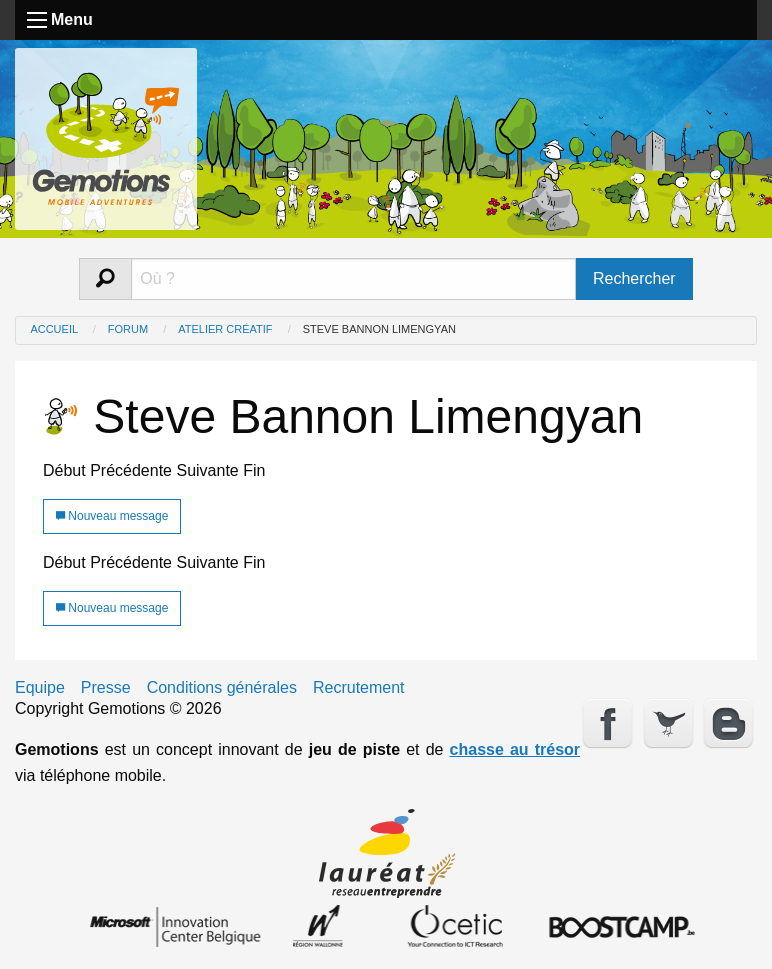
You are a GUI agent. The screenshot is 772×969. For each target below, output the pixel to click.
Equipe (40, 688)
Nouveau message (112, 516)
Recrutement (359, 688)
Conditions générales (222, 688)
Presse (106, 688)
